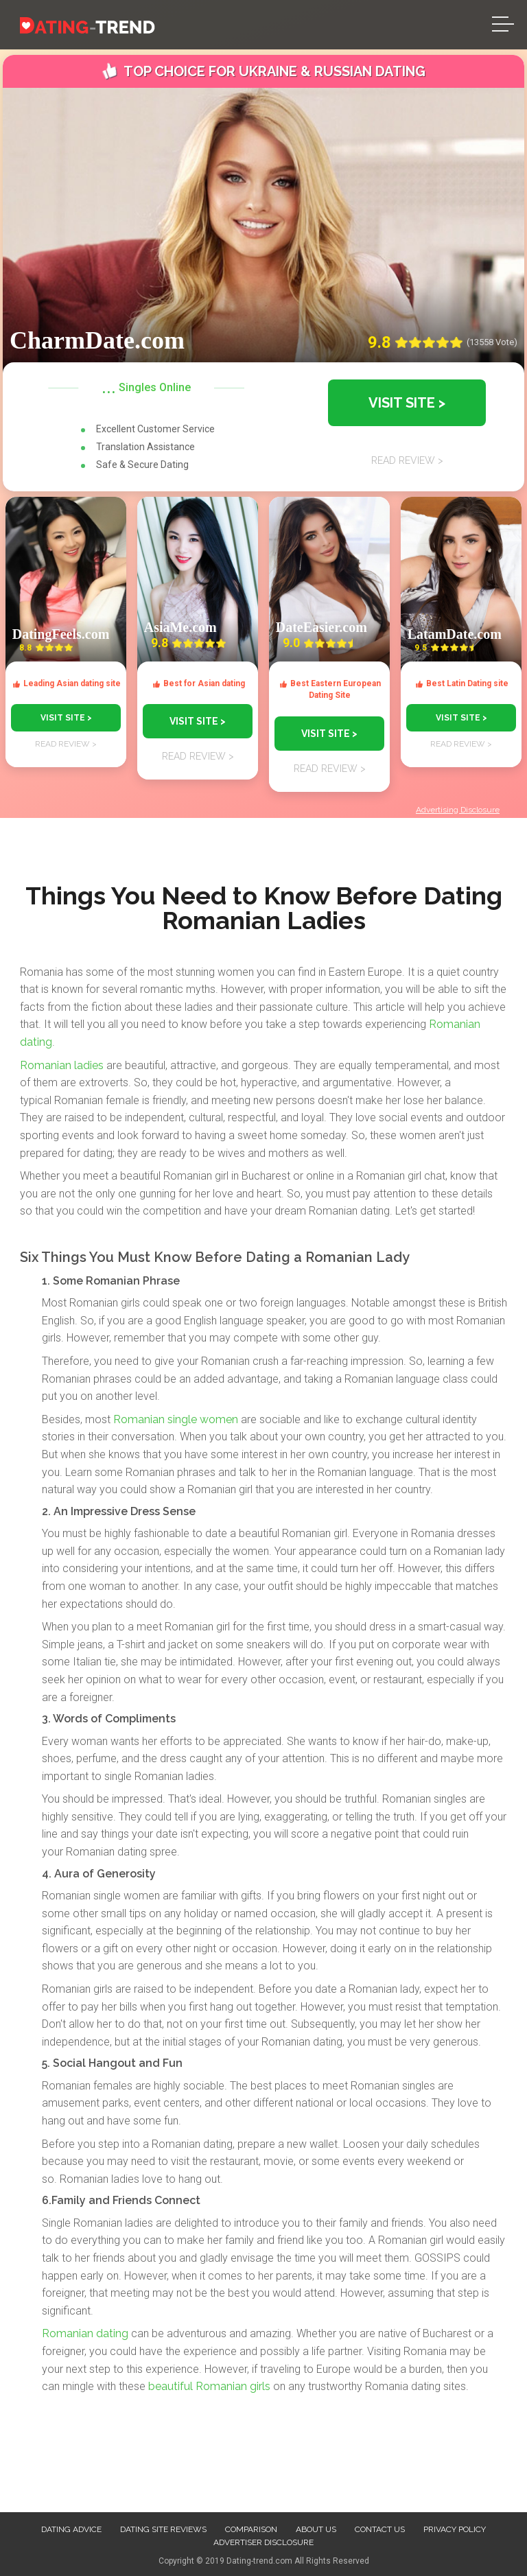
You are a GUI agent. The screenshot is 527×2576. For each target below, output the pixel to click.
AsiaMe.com (180, 627)
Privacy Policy (454, 2529)
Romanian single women (175, 1419)
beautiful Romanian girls (209, 2386)
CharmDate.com (97, 340)
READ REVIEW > (66, 744)
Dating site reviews (163, 2529)
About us (316, 2529)
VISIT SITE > (66, 718)
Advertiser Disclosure (263, 2542)
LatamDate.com (455, 634)
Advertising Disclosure (458, 810)
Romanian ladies (62, 1065)
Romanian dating (85, 2333)
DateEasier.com (321, 627)
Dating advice (71, 2529)
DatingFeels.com (61, 634)
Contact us (380, 2529)
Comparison (251, 2529)
